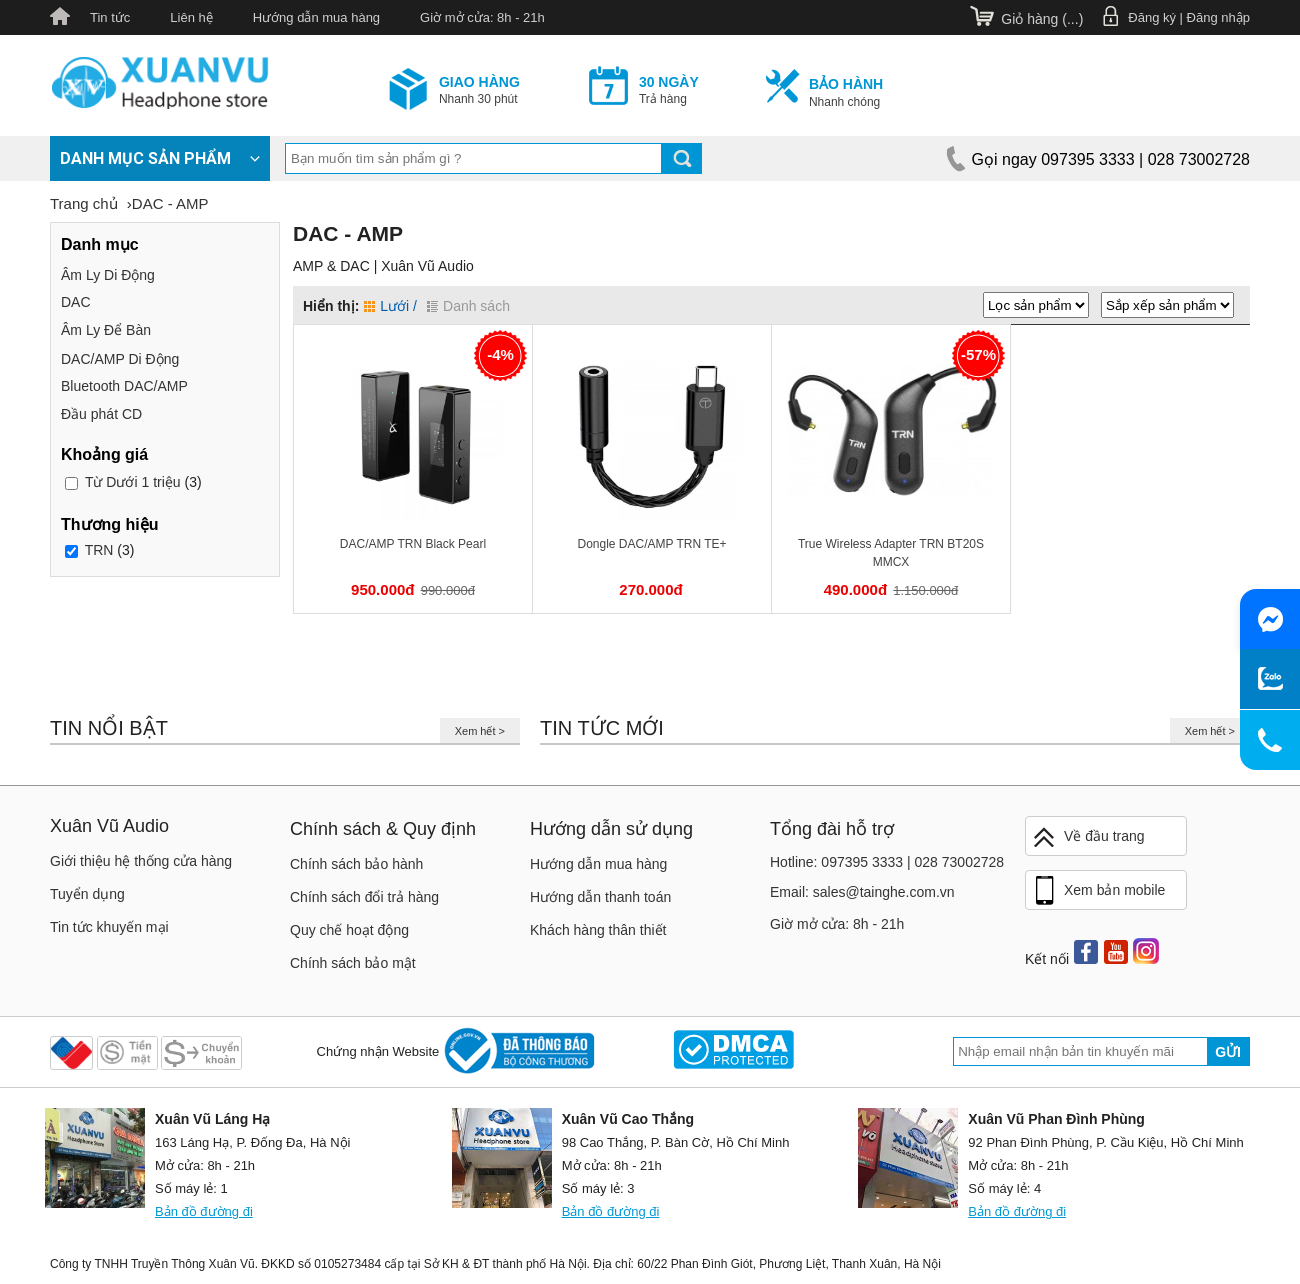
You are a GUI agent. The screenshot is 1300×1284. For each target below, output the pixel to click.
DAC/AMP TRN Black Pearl (413, 544)
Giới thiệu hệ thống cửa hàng (141, 861)
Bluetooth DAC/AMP (124, 386)
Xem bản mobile (1098, 891)
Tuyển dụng (87, 894)
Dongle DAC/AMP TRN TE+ (651, 544)
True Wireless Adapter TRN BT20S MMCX (891, 553)
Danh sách (468, 306)
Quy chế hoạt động (349, 930)
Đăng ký (1152, 17)
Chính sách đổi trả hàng (364, 897)
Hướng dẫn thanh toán (600, 897)
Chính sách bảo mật (353, 963)
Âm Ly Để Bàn (106, 330)
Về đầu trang (1088, 837)
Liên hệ (191, 17)
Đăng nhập (1218, 17)
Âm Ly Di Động (108, 275)
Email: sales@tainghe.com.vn (862, 892)
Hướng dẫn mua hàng (316, 17)
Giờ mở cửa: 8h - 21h (482, 17)
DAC (76, 302)
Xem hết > (480, 731)
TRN (99, 550)
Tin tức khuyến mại (109, 927)
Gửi (1228, 1052)
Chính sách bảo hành (356, 864)
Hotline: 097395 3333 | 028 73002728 (887, 862)
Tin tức (110, 17)
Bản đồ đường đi (204, 1211)
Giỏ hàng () (1042, 19)
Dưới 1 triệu (133, 482)
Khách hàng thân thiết (598, 930)
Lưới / (390, 306)
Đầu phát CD (101, 414)
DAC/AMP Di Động (120, 359)
